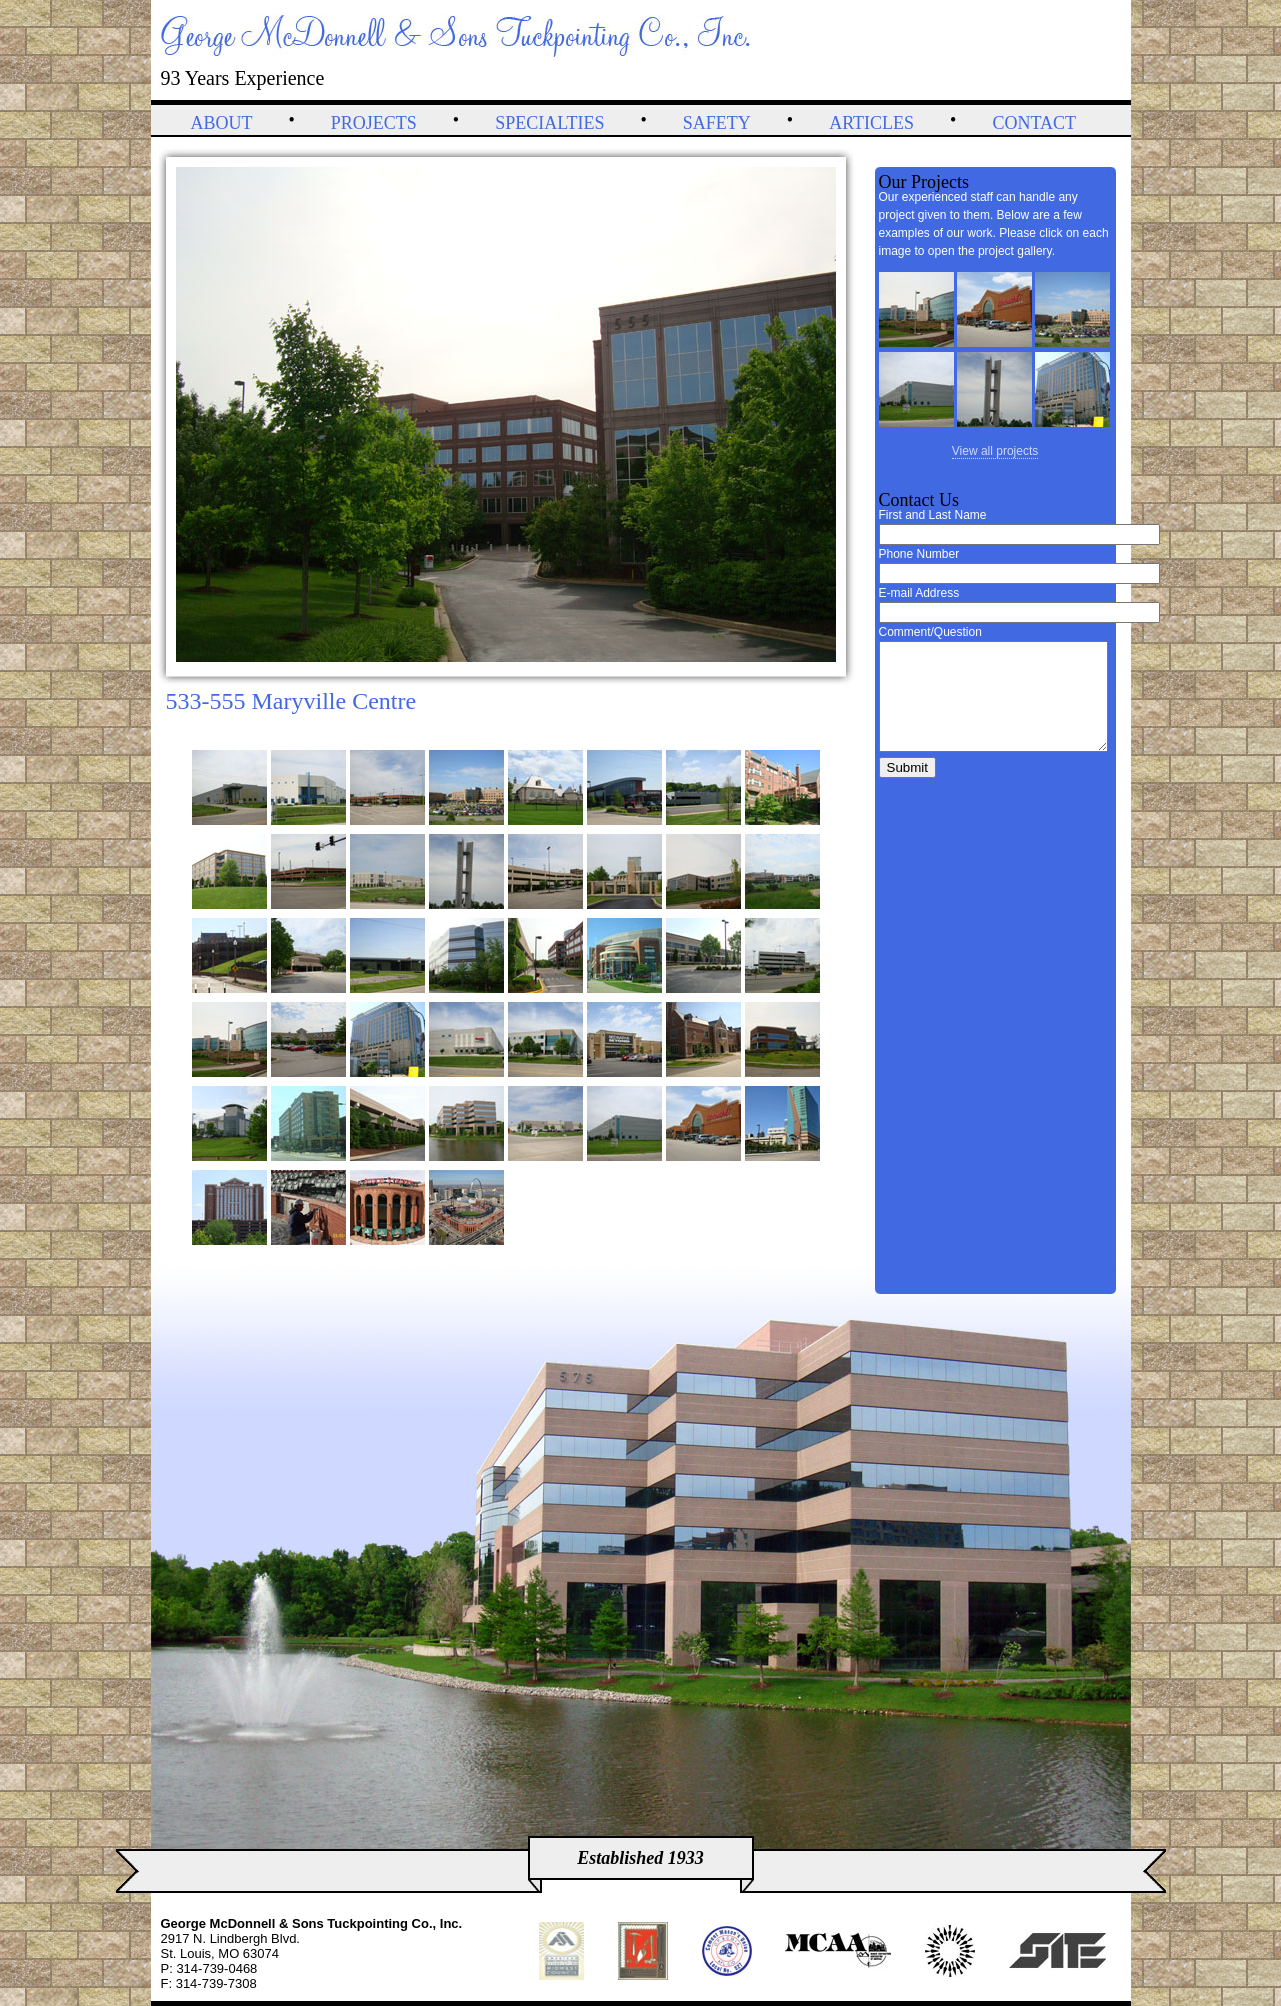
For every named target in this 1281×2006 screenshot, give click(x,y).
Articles (871, 123)
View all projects (995, 451)
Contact (1034, 123)
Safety (717, 123)
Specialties (549, 123)
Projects (374, 123)
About (222, 123)
